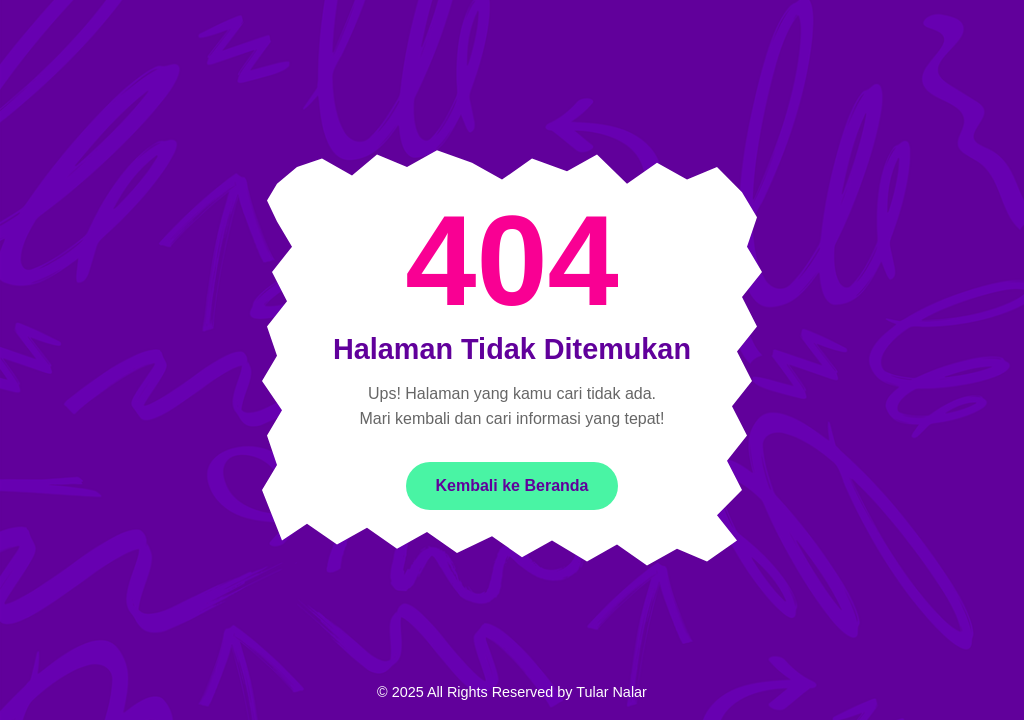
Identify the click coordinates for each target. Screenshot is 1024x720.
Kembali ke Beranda (512, 485)
